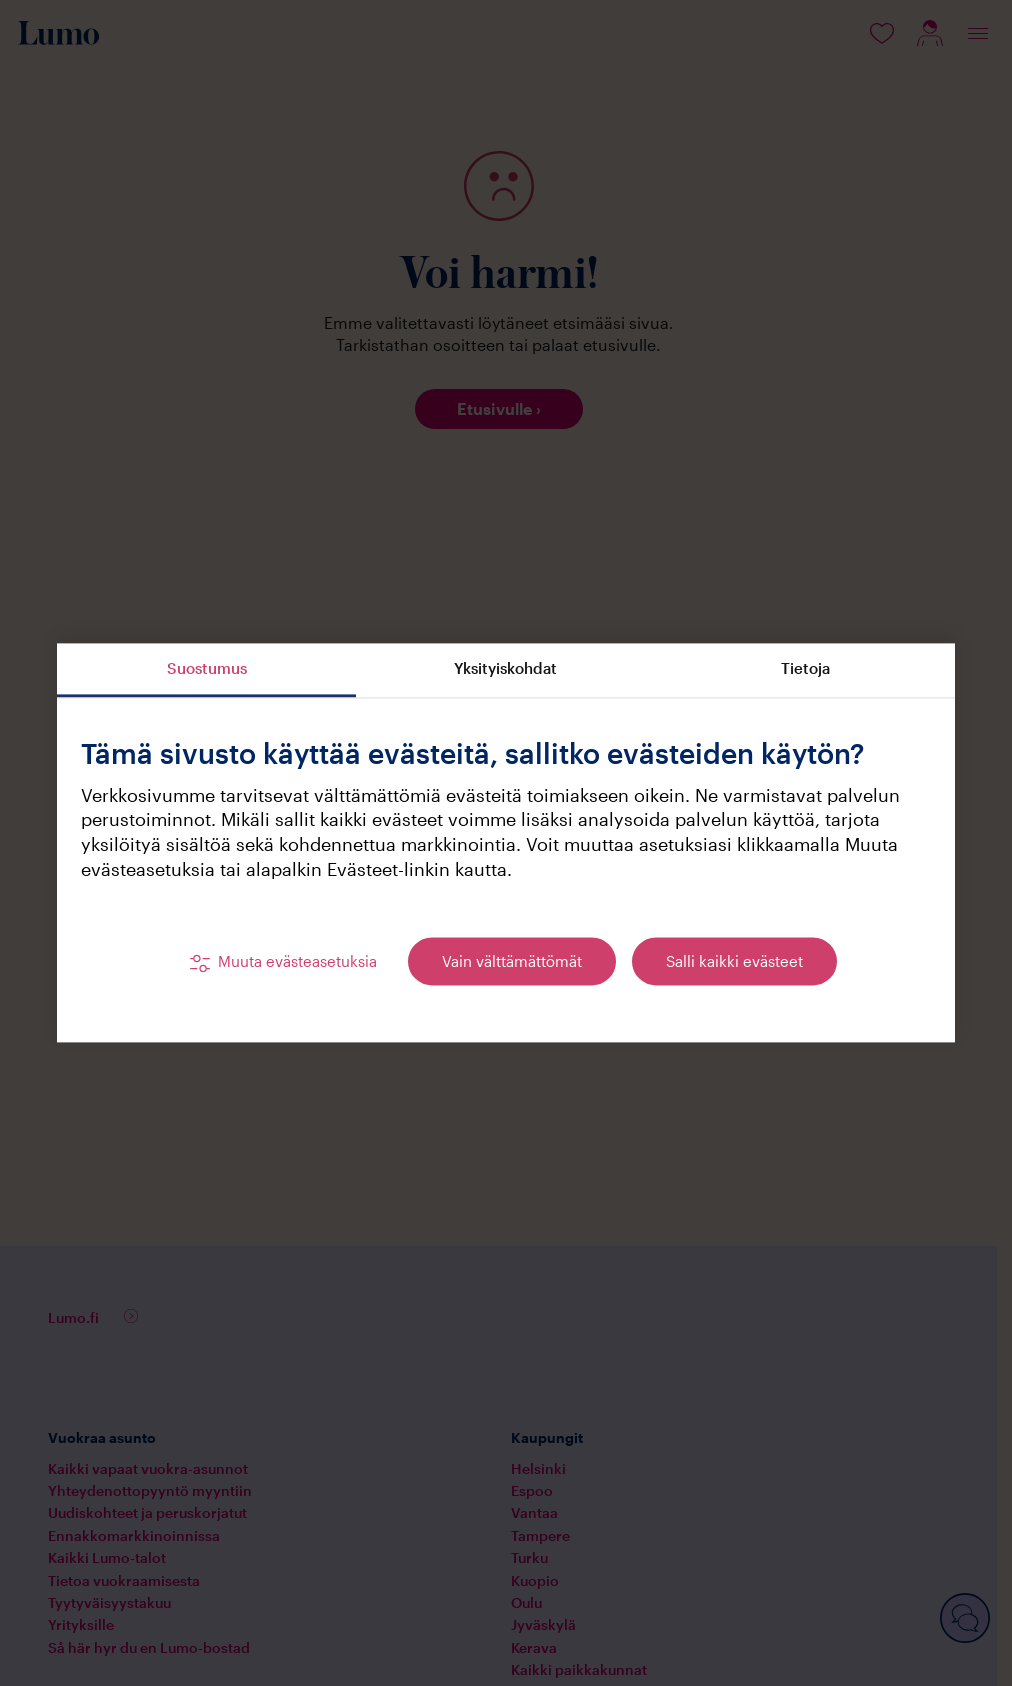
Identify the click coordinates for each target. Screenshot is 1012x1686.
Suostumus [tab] (207, 668)
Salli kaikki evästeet (734, 962)
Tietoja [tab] (805, 668)
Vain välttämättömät (512, 962)
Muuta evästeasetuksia (297, 962)
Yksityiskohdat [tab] (505, 668)
